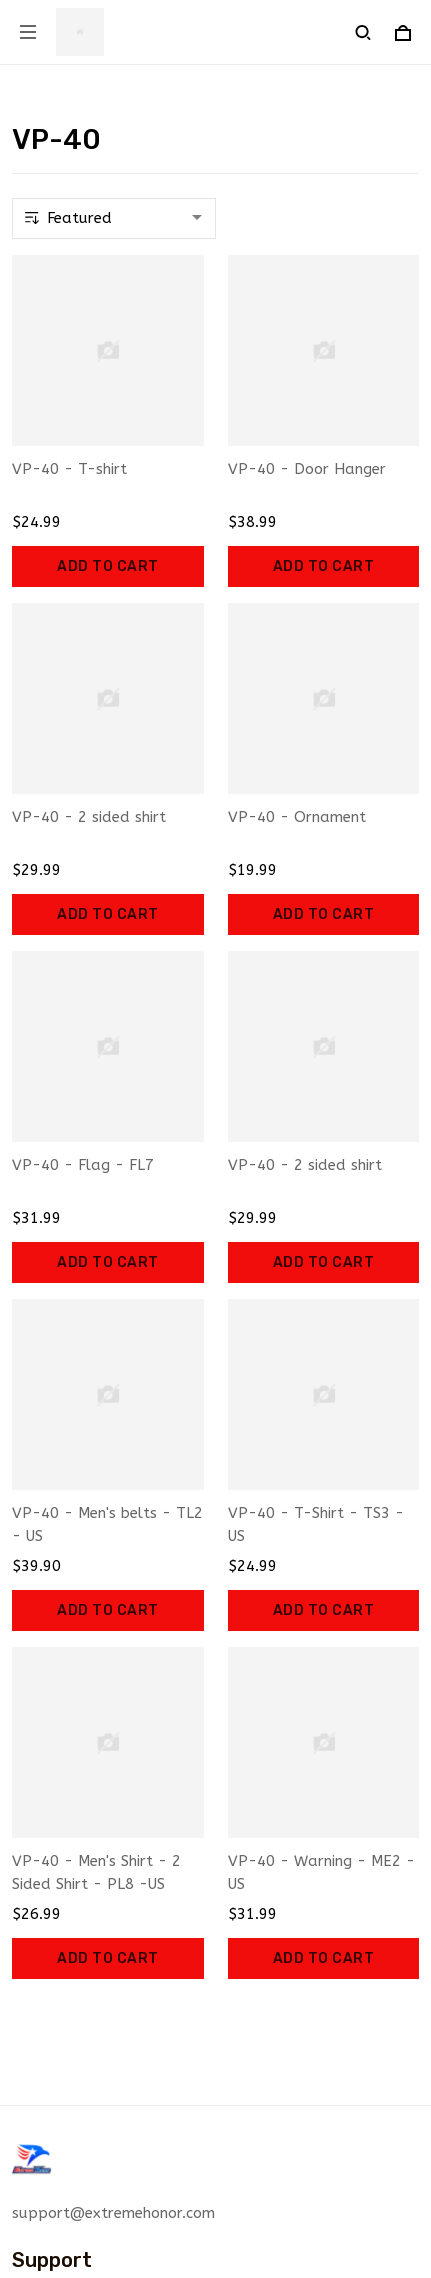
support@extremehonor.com (113, 2213)
